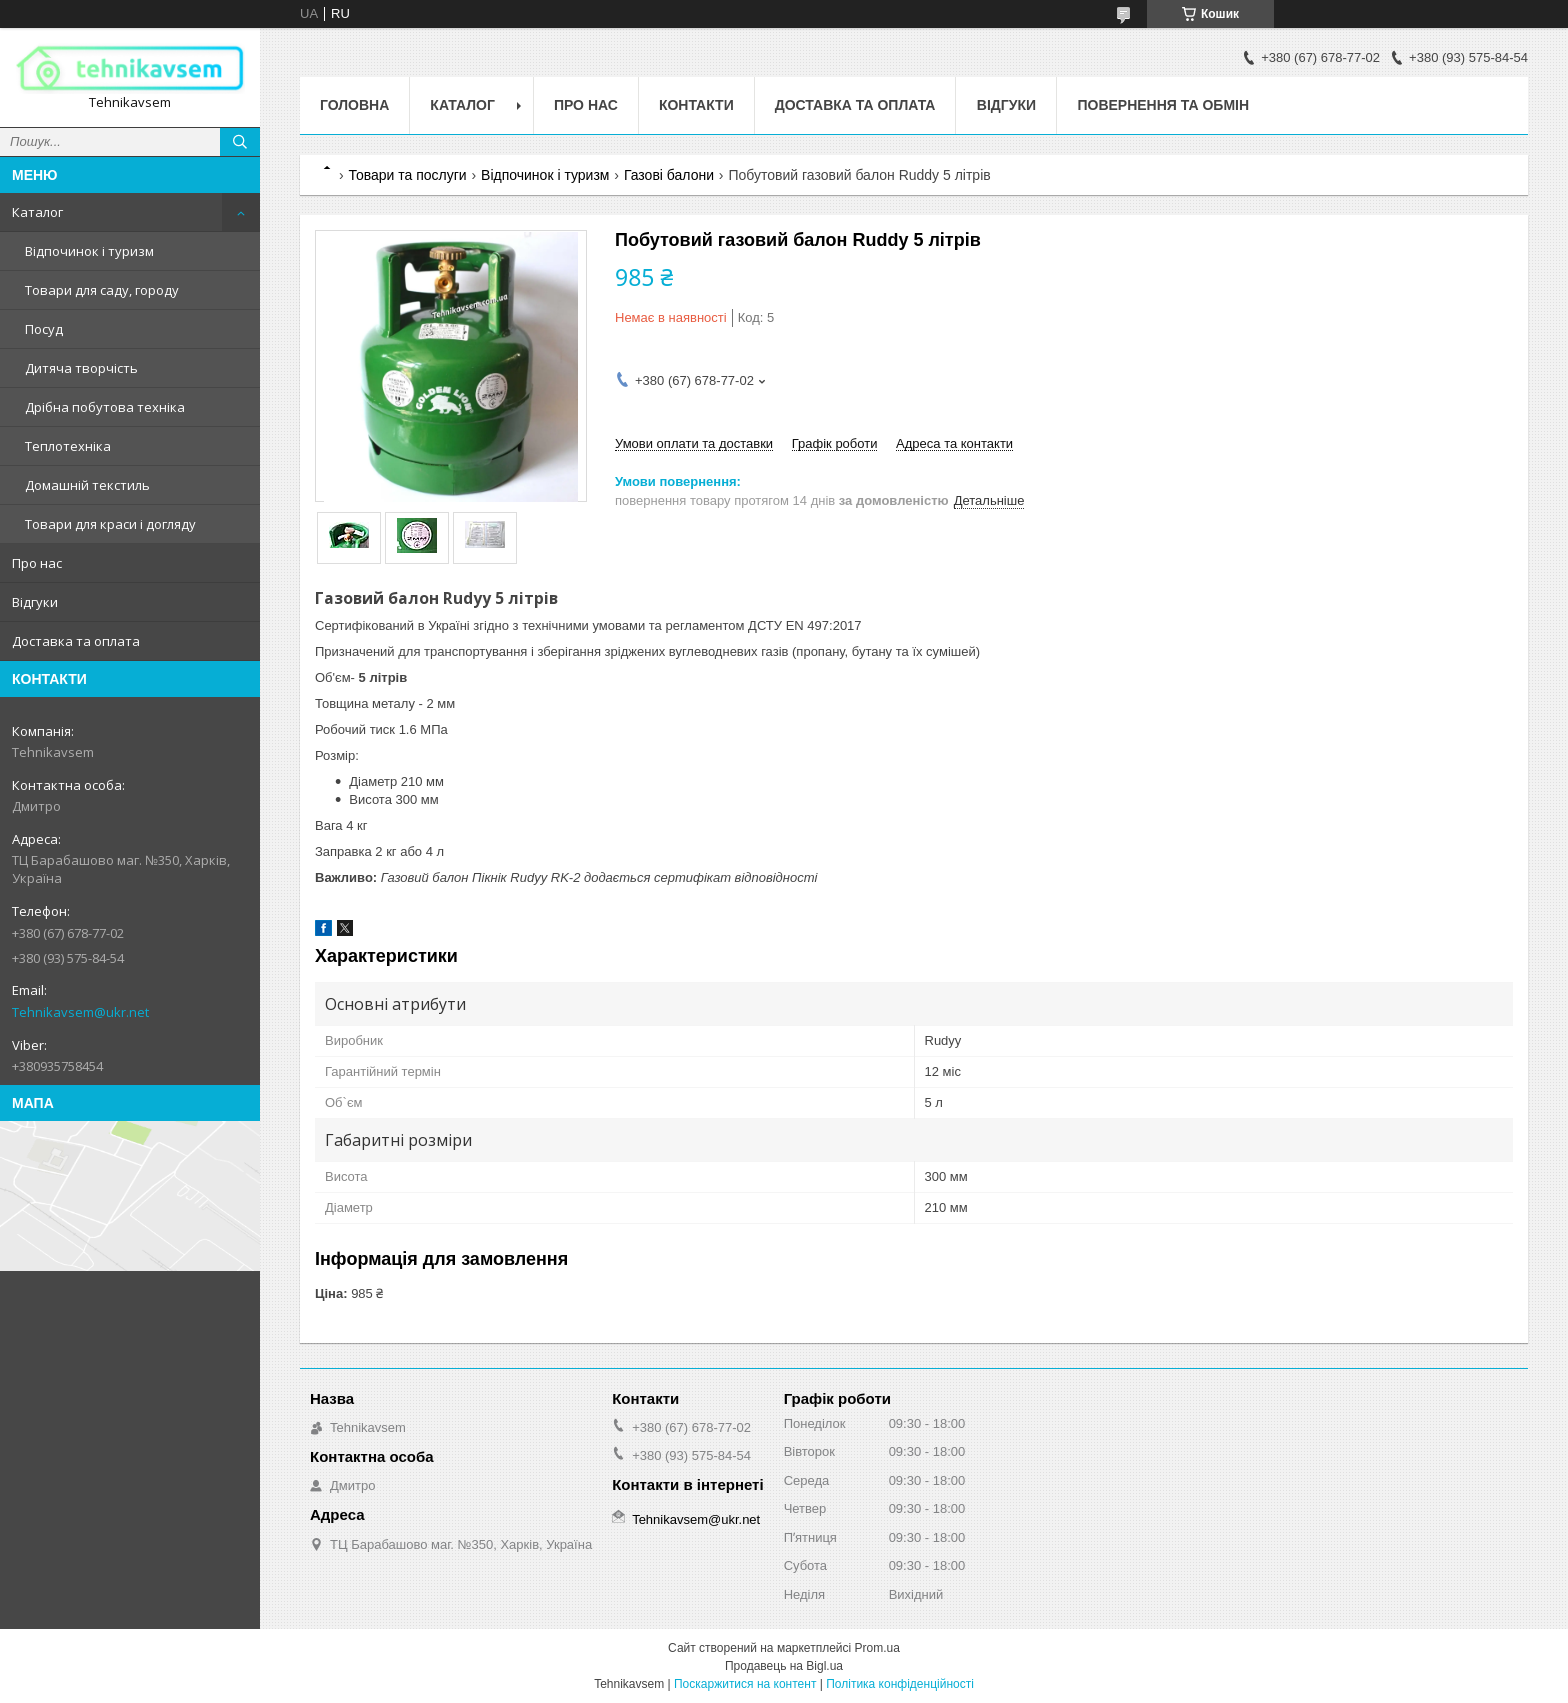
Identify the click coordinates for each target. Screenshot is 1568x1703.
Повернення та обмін (1163, 105)
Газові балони (669, 175)
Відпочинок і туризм (89, 251)
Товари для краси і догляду (110, 524)
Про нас (37, 563)
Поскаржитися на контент (745, 1684)
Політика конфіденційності (900, 1684)
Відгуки (35, 602)
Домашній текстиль (87, 485)
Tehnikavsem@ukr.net (80, 1012)
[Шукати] (240, 142)
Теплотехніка (68, 446)
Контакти (696, 105)
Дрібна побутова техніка (105, 407)
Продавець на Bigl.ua (784, 1666)
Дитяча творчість (81, 368)
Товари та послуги (407, 175)
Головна (354, 105)
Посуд (44, 329)
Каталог (37, 212)
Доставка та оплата (76, 641)
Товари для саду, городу (102, 290)
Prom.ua (877, 1648)
